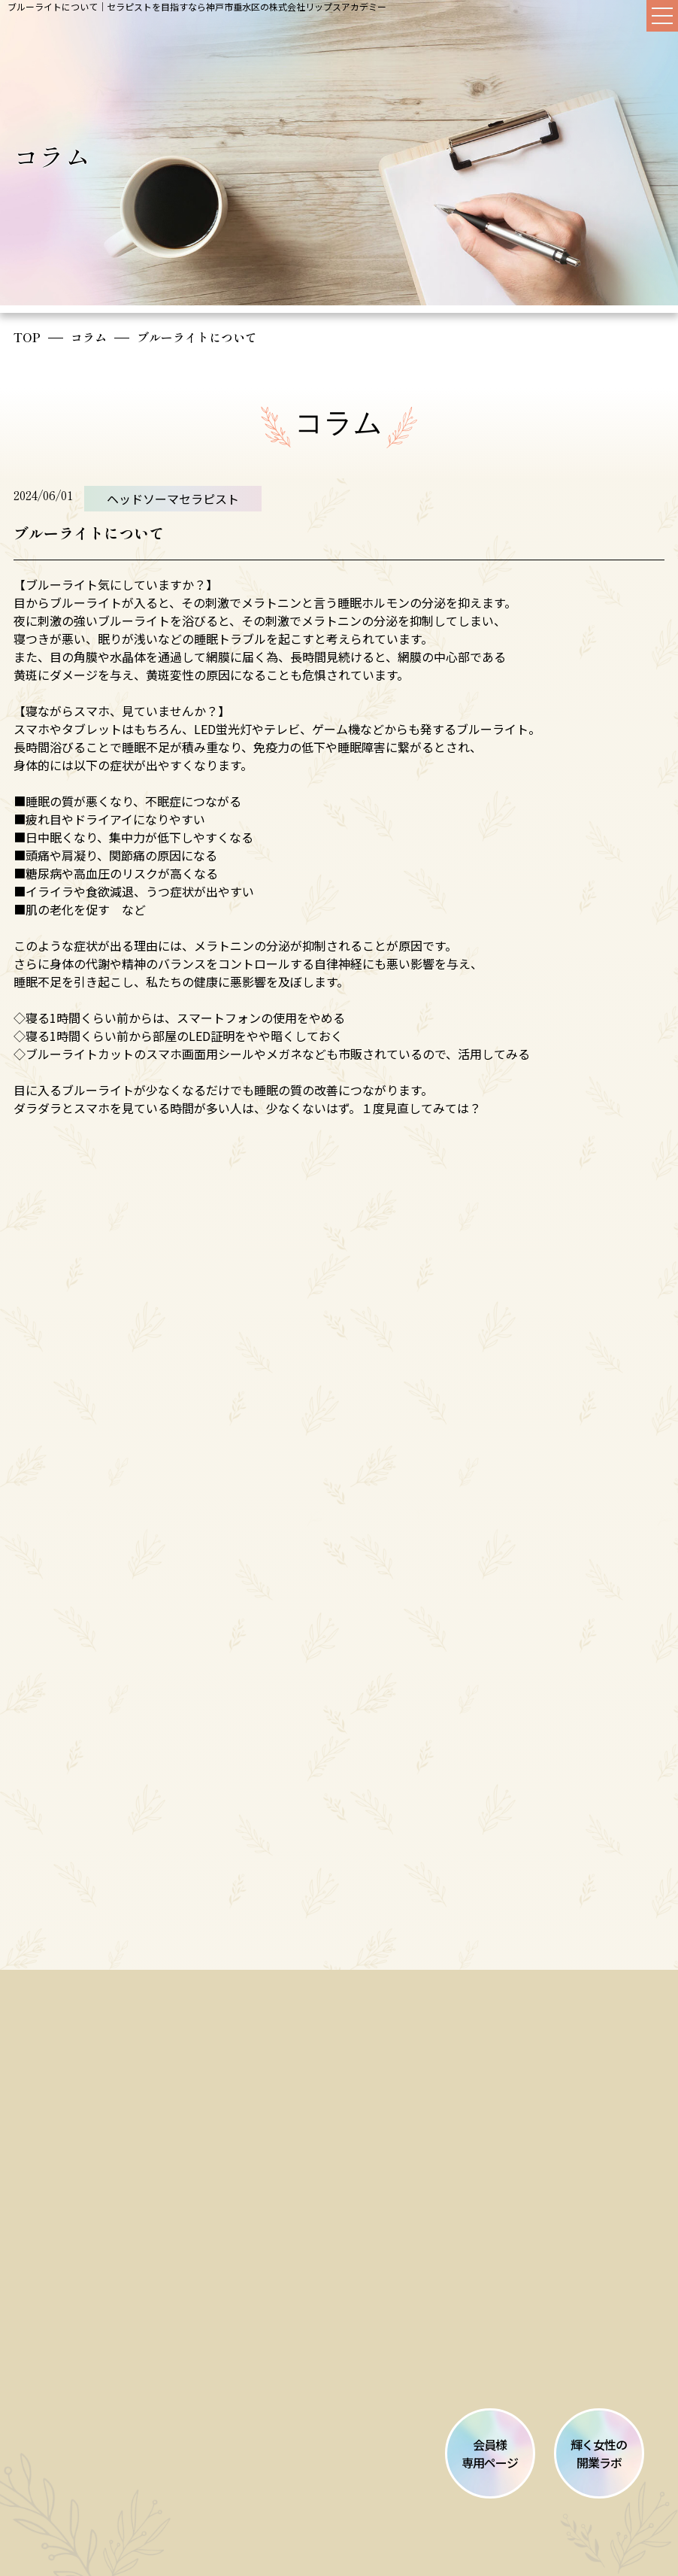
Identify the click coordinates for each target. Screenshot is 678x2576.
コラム (89, 337)
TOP (27, 337)
